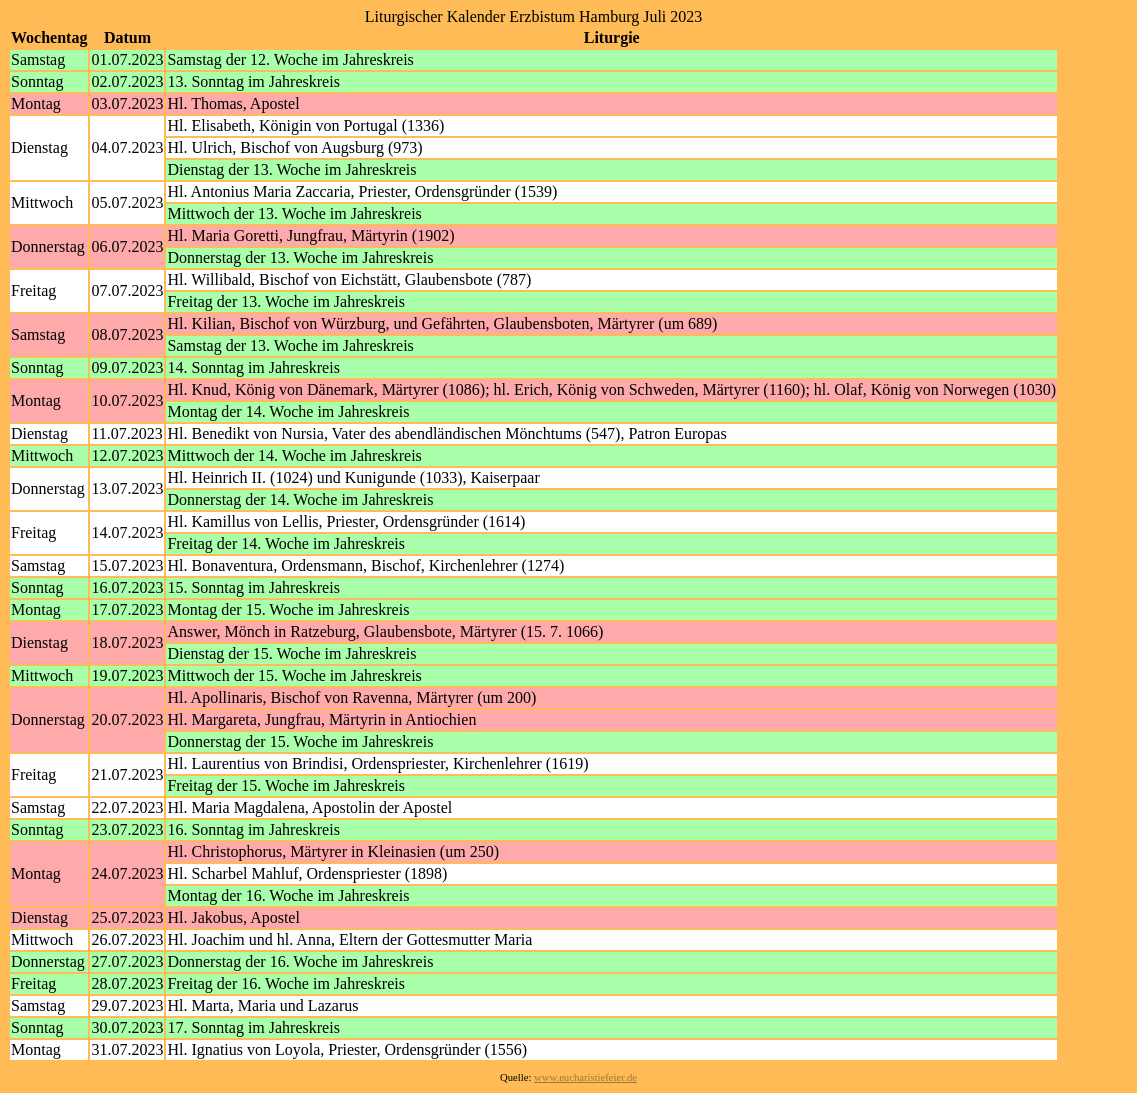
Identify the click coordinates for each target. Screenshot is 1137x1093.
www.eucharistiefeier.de (585, 1077)
